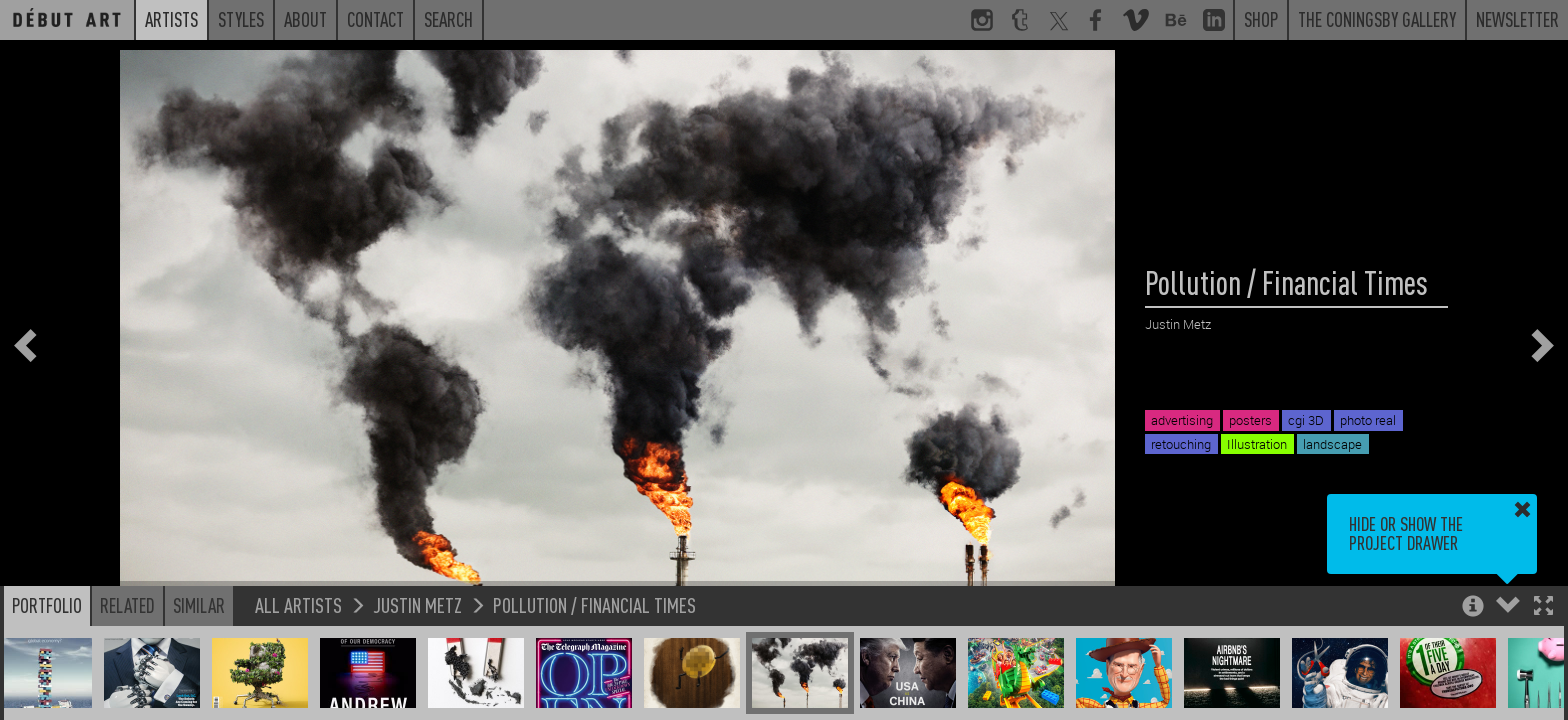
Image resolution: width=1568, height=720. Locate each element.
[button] (1543, 607)
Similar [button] (199, 605)
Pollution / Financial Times (594, 604)
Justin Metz (417, 604)
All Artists (298, 604)
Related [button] (127, 605)
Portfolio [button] (47, 605)
